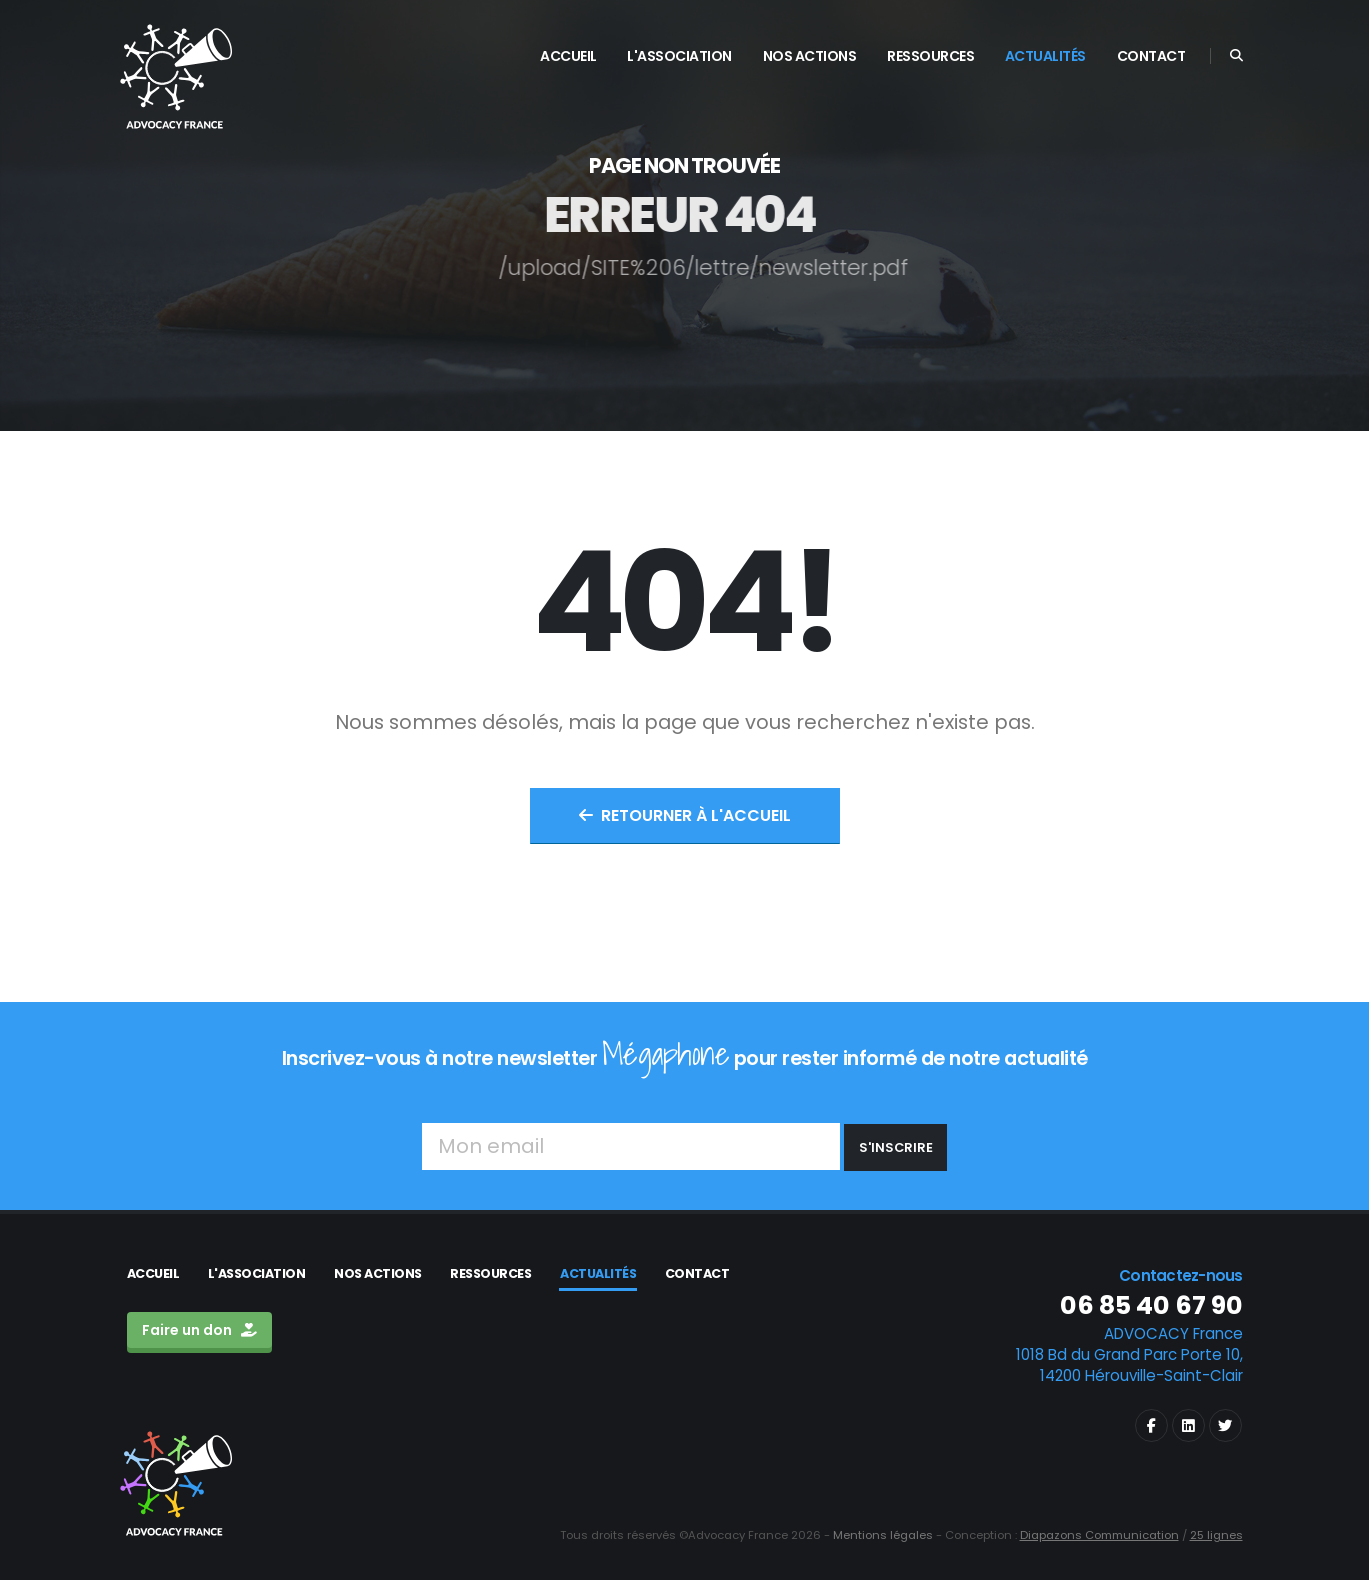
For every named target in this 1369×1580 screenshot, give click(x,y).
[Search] (1236, 56)
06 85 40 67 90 (1151, 1305)
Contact (697, 1273)
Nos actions (378, 1273)
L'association (257, 1273)
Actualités (598, 1273)
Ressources (490, 1273)
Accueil (153, 1273)
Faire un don (199, 1330)
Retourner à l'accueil (685, 815)
